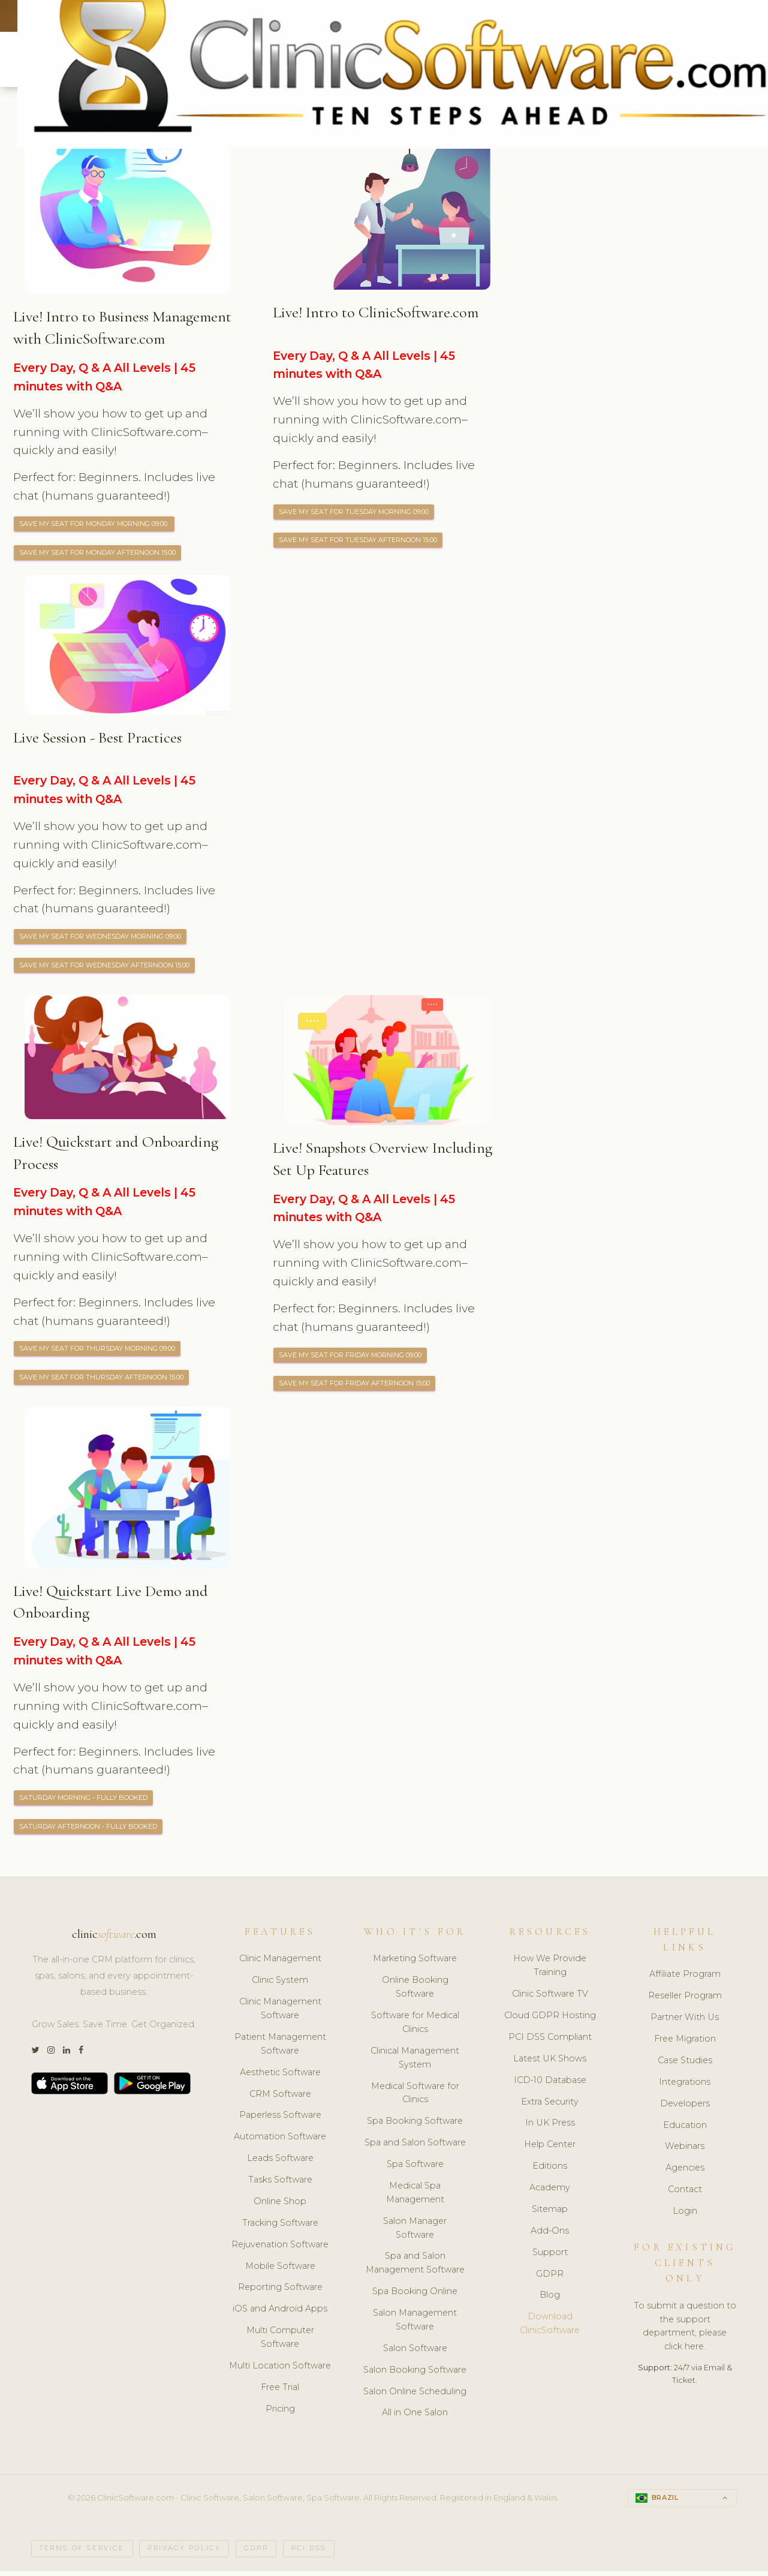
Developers (685, 2108)
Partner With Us (684, 2022)
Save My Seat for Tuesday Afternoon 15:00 (361, 542)
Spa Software (415, 2168)
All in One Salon (415, 2417)
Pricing (280, 2413)
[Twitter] (35, 2055)
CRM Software (280, 2098)
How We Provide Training (549, 1970)
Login (685, 2215)
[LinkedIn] (66, 2055)
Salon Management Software (415, 2324)
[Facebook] (81, 2055)
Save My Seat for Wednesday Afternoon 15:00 (108, 968)
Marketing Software (415, 1963)
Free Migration (685, 2043)
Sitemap (550, 2213)
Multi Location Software (280, 2370)
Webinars (684, 2151)
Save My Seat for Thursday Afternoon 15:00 (104, 1380)
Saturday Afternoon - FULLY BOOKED (91, 1831)
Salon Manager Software (415, 2232)
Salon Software (415, 2352)
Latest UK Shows (549, 2063)
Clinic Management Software (280, 2013)
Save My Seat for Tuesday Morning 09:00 (357, 513)
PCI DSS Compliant (550, 2041)
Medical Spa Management (415, 2197)
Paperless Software (280, 2120)
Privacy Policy (184, 2553)
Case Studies (685, 2065)
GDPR (550, 2278)
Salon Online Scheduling (414, 2396)
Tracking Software (280, 2227)
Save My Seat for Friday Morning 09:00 (353, 1358)
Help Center (550, 2149)
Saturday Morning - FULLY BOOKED (86, 1802)
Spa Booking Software (415, 2126)
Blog (550, 2300)
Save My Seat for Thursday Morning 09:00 (100, 1352)
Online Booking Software (415, 1992)
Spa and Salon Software (415, 2147)
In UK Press (550, 2128)
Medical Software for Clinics (415, 2097)
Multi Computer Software (280, 2342)
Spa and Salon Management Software (415, 2268)
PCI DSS (308, 2553)
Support (550, 2257)
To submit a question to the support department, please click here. (685, 2331)
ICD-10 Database (550, 2084)
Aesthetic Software (280, 2077)
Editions (549, 2171)
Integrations (684, 2086)
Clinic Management (280, 1963)
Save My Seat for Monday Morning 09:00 (97, 525)
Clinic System (280, 1985)
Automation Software (280, 2141)
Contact (685, 2194)
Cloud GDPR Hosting (550, 2020)
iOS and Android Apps (280, 2314)
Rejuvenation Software (280, 2249)
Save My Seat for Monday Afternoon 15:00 (101, 554)
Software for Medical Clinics (415, 2027)
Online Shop (280, 2206)
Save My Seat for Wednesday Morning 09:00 (104, 939)
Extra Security (550, 2106)
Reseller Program (685, 2000)
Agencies (684, 2173)
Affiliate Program (685, 1979)
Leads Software (280, 2163)
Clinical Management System (415, 2062)
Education (685, 2129)
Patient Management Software (280, 2048)
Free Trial (280, 2391)
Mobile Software (280, 2270)
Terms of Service (82, 2553)
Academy (549, 2192)
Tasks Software (280, 2184)
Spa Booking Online (414, 2296)
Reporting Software (280, 2292)
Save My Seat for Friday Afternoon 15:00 (357, 1387)
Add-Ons (550, 2235)
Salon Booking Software (414, 2374)
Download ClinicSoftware (550, 2328)
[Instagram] (51, 2055)
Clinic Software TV (550, 1999)
